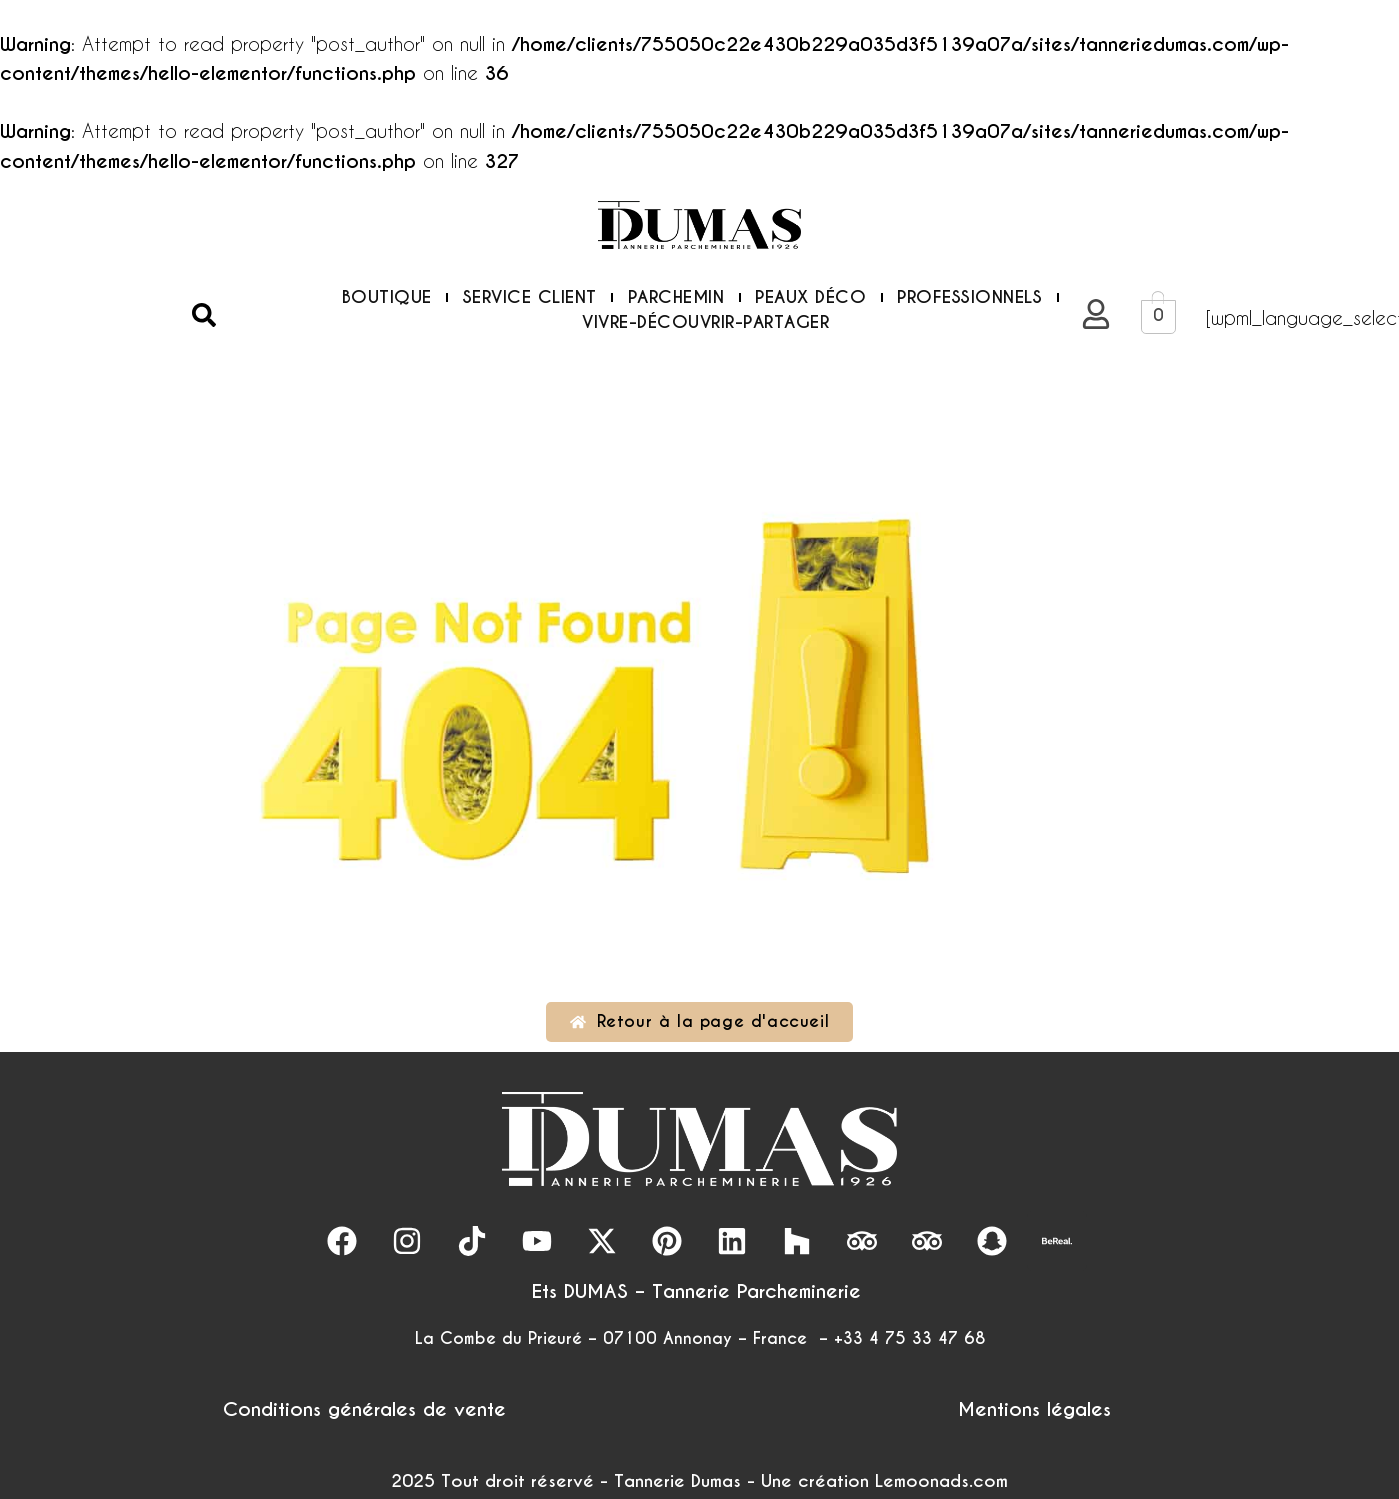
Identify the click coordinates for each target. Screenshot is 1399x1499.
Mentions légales (1034, 1409)
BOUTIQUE (387, 297)
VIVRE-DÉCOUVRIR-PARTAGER (705, 322)
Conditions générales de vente (364, 1409)
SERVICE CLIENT (530, 297)
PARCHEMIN (676, 297)
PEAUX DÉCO (810, 297)
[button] (204, 315)
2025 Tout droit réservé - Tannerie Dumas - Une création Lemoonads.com (699, 1481)
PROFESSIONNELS (969, 297)
